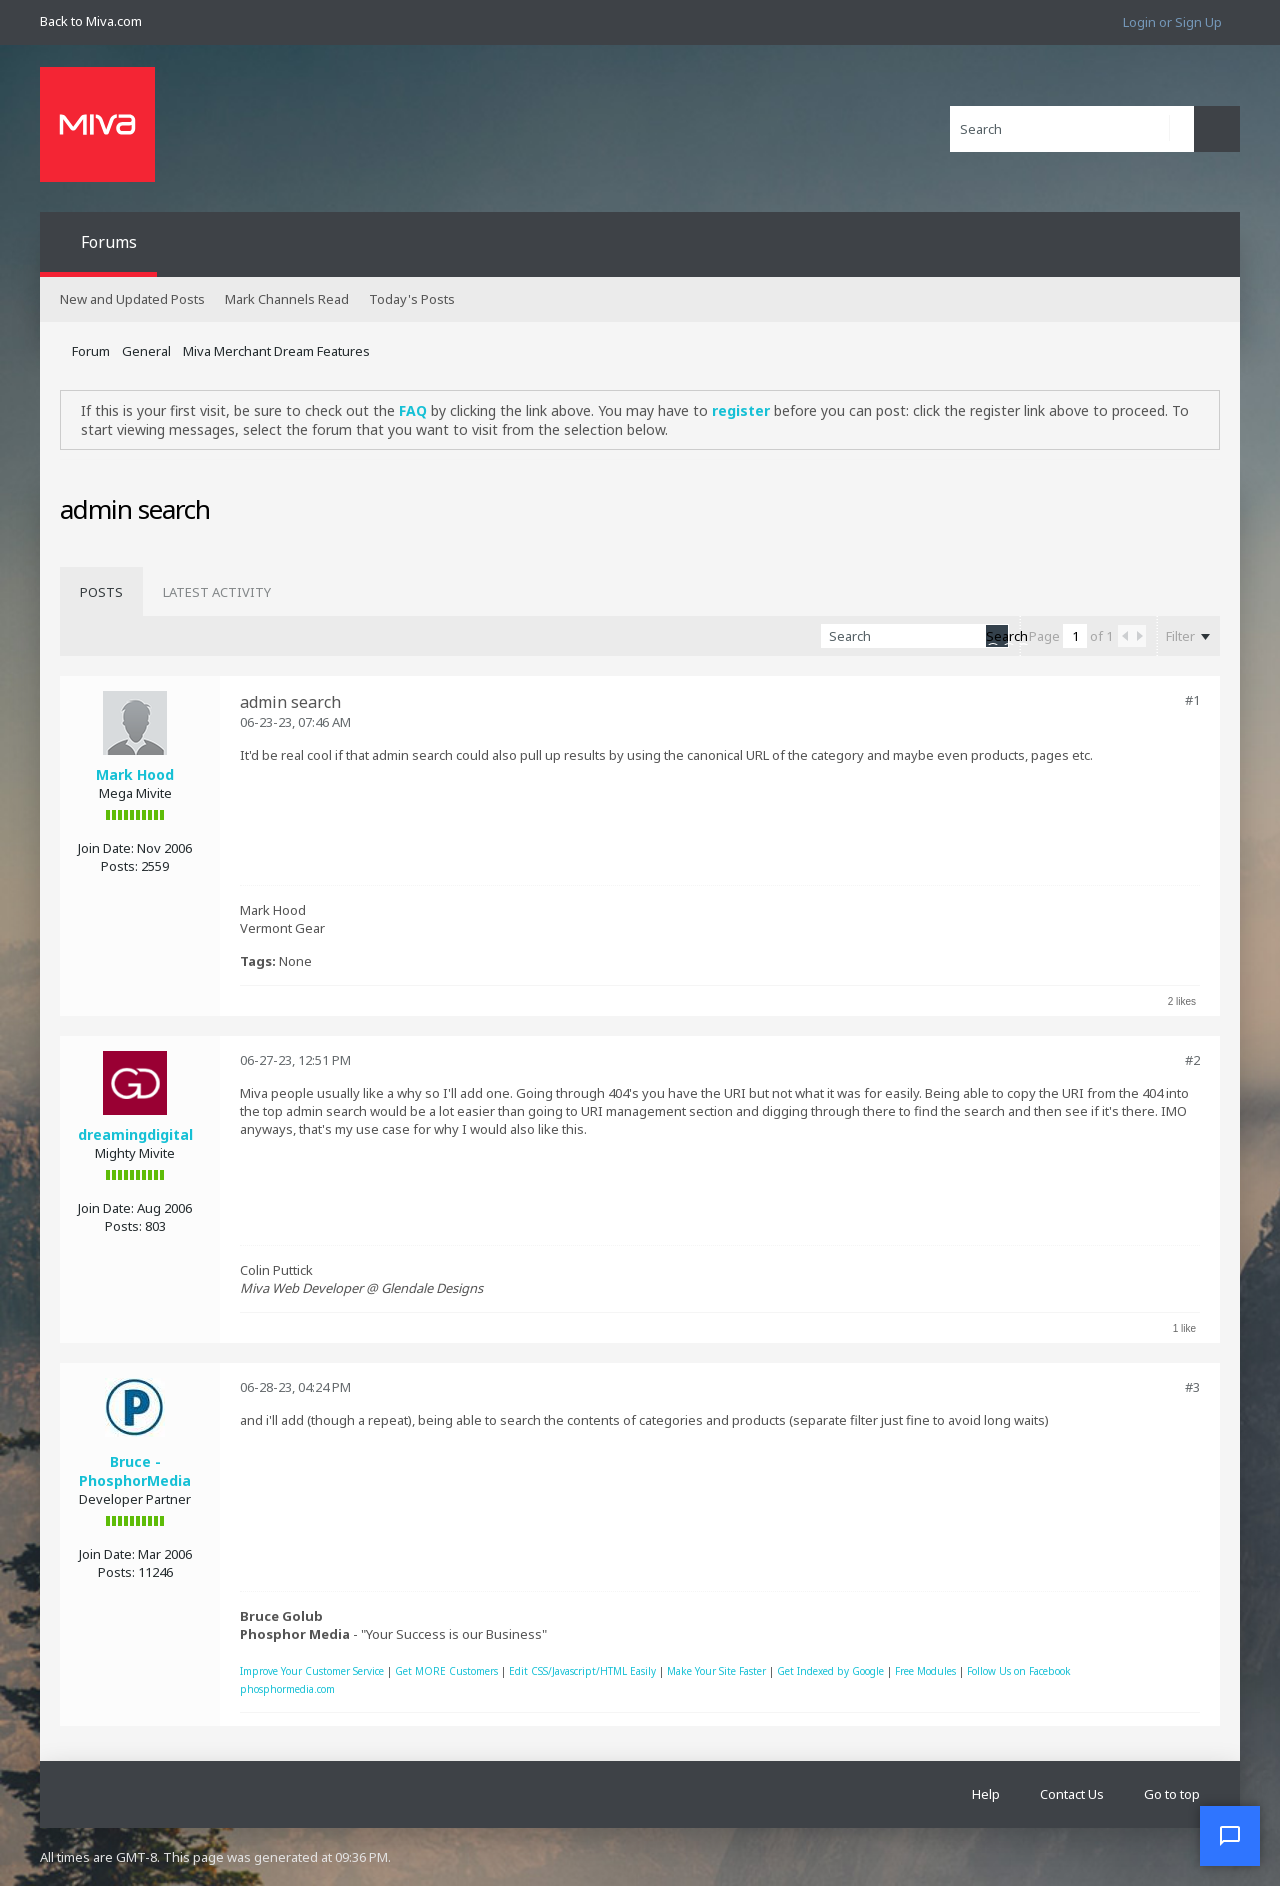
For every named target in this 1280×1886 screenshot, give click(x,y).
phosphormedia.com (287, 1689)
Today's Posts (412, 299)
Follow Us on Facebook (1019, 1671)
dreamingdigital (135, 1134)
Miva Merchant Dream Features (276, 351)
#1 (1192, 700)
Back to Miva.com (91, 21)
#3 (1192, 1387)
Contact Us (1072, 1794)
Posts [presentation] (101, 592)
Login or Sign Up (1172, 22)
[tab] (101, 592)
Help (986, 1794)
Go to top (1172, 1794)
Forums (109, 242)
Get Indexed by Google (830, 1671)
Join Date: (106, 848)
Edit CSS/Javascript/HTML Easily (582, 1671)
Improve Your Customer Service (312, 1671)
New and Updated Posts (132, 299)
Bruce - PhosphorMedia (135, 1471)
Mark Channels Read (287, 299)
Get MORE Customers (446, 1671)
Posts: (119, 866)
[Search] (1072, 129)
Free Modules (925, 1671)
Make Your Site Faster (716, 1671)
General (146, 351)
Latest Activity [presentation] (217, 592)
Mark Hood (135, 774)
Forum (91, 351)
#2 (1192, 1060)
